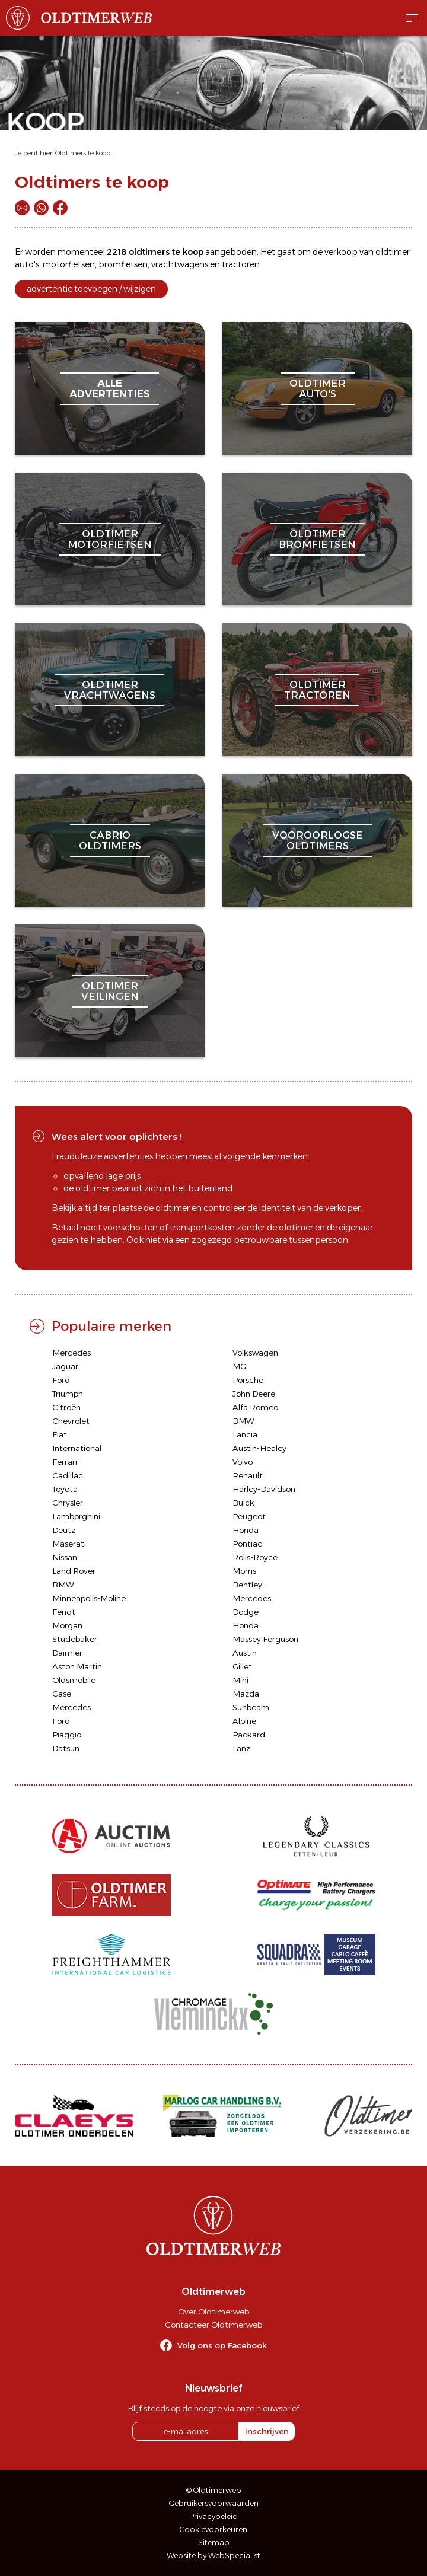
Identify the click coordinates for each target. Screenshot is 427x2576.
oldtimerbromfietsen (317, 539)
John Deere (253, 1393)
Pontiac (247, 1543)
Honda (245, 1530)
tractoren (241, 264)
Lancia (244, 1434)
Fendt (63, 1612)
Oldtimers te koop (82, 153)
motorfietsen (69, 264)
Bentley (247, 1584)
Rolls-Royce (255, 1557)
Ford (61, 1380)
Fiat (59, 1434)
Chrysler (67, 1502)
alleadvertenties (109, 388)
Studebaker (74, 1639)
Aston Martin (77, 1666)
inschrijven (267, 2431)
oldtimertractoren (317, 689)
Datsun (65, 1748)
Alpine (244, 1721)
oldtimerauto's (317, 388)
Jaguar (65, 1366)
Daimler (67, 1652)
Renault (247, 1475)
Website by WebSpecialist (213, 2555)
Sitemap (214, 2542)
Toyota (65, 1489)
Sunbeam (250, 1707)
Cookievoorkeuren (213, 2529)
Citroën (66, 1407)
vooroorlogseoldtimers (317, 840)
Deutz (63, 1530)
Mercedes (71, 1352)
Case (61, 1693)
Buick (243, 1502)
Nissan (64, 1557)
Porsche (247, 1380)
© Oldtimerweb (213, 2490)
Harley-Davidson (263, 1489)
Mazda (245, 1693)
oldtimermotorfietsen (110, 539)
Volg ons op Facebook (222, 2345)
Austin (244, 1652)
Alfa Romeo (255, 1407)
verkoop (341, 252)
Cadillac (67, 1475)
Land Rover (73, 1571)
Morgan (67, 1625)
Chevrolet (71, 1421)
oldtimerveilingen (110, 991)
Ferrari (64, 1461)
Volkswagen (255, 1352)
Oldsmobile (73, 1680)
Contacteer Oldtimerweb (213, 2324)
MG (239, 1366)
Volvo (242, 1461)
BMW (243, 1421)
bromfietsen (123, 264)
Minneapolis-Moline (89, 1598)
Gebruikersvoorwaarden (214, 2503)
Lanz (241, 1748)
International (76, 1448)
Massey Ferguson (265, 1639)
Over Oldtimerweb (213, 2311)
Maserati (69, 1543)
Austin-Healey (259, 1448)
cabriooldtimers (110, 840)
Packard (248, 1734)
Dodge (245, 1612)
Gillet (242, 1666)
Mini (240, 1680)
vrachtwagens (179, 264)
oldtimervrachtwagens (109, 689)
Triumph (67, 1393)
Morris (244, 1571)
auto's (27, 264)
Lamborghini (76, 1516)
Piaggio (66, 1734)
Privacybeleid (213, 2516)
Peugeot (249, 1516)
